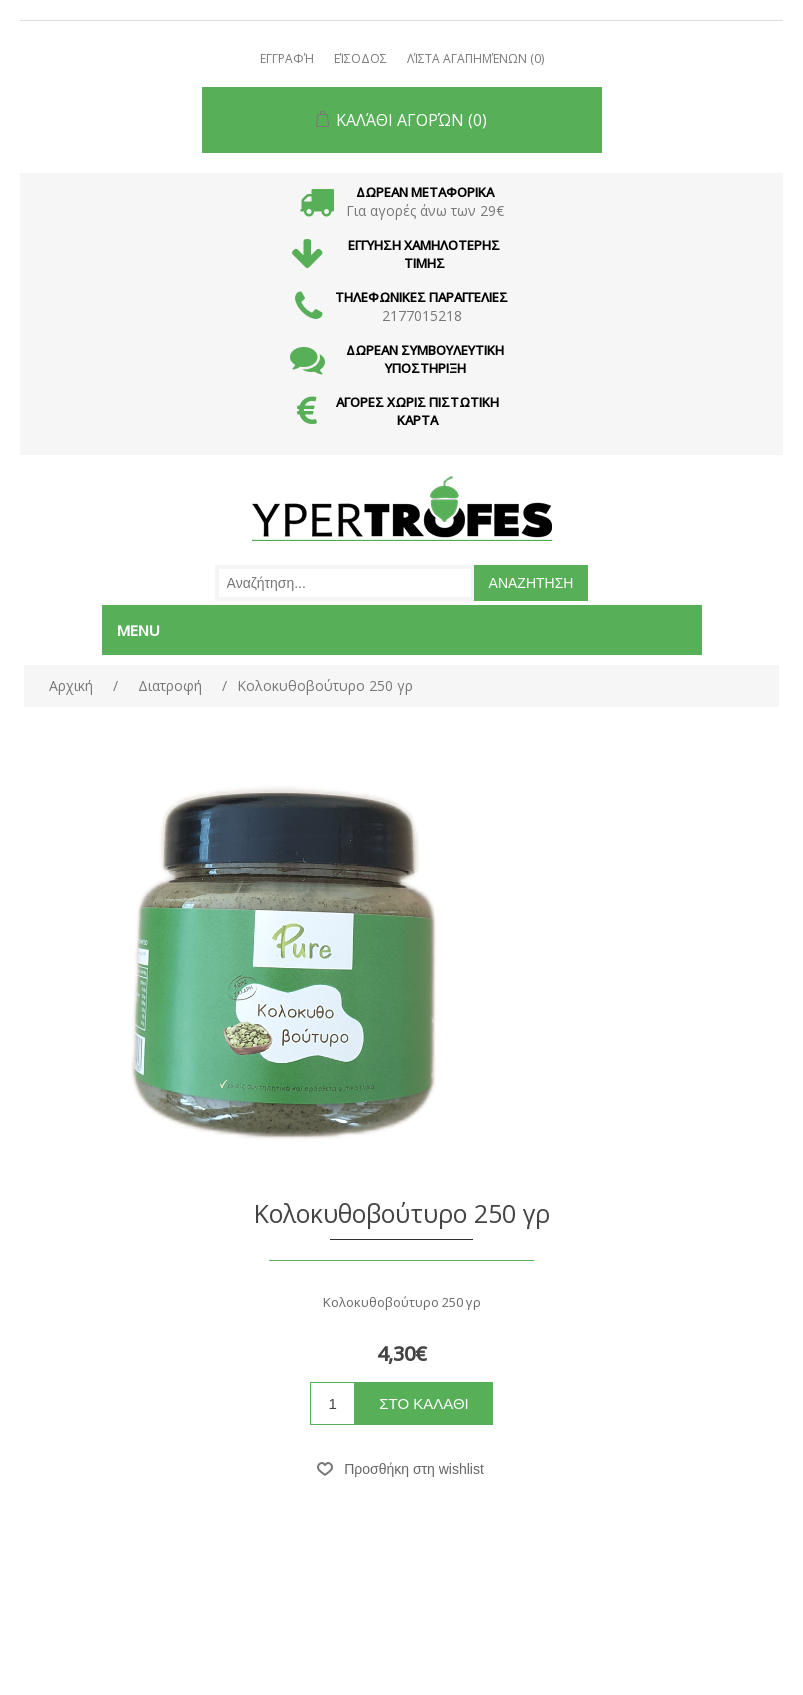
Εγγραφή (287, 58)
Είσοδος (360, 58)
